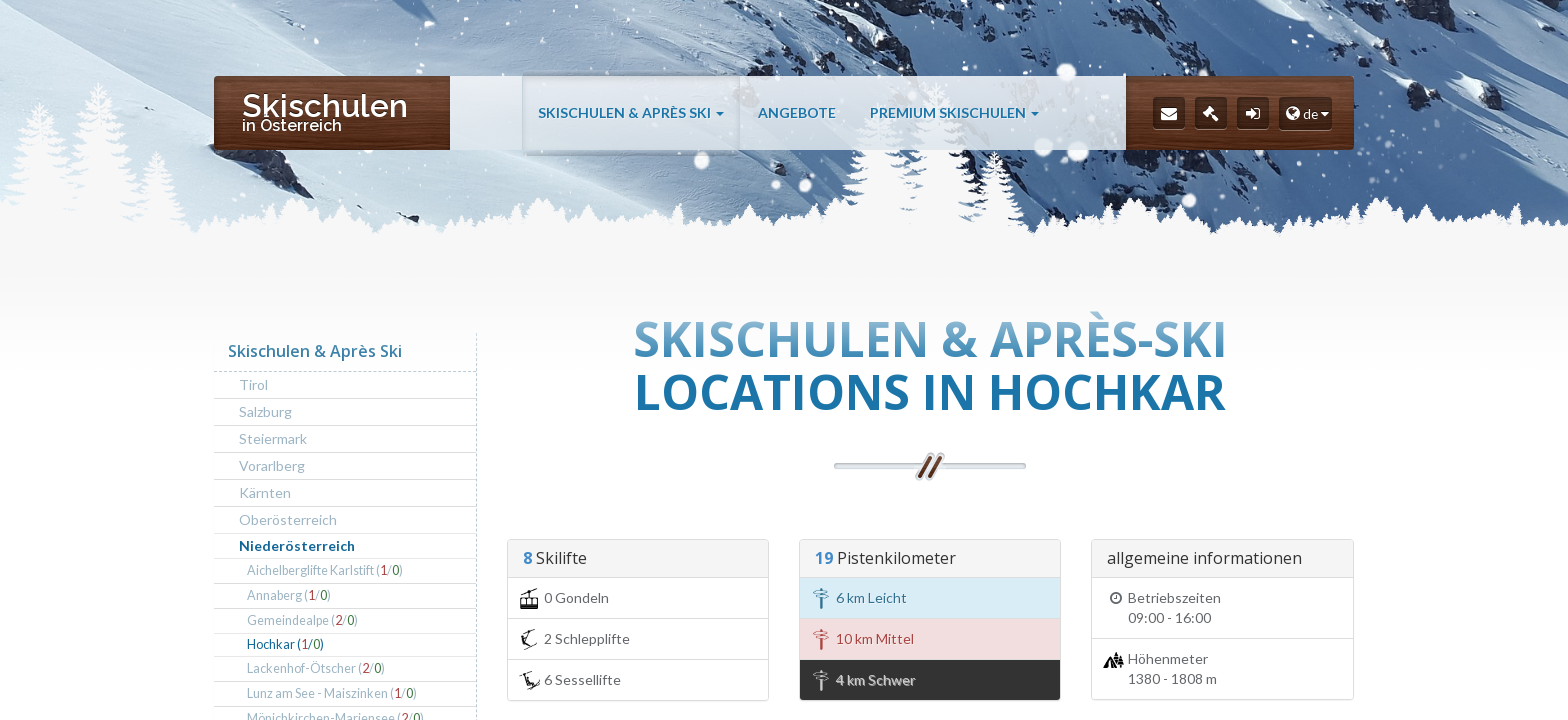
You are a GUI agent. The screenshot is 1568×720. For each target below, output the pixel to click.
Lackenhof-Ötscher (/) (316, 668)
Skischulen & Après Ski (631, 112)
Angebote (797, 112)
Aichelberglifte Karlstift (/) (325, 570)
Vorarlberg (272, 465)
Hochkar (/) (285, 644)
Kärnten (265, 492)
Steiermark (273, 438)
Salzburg (265, 411)
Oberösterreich (288, 519)
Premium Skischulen (954, 112)
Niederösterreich (297, 545)
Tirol (253, 384)
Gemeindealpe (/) (302, 620)
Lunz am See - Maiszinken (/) (332, 693)
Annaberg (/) (289, 595)
